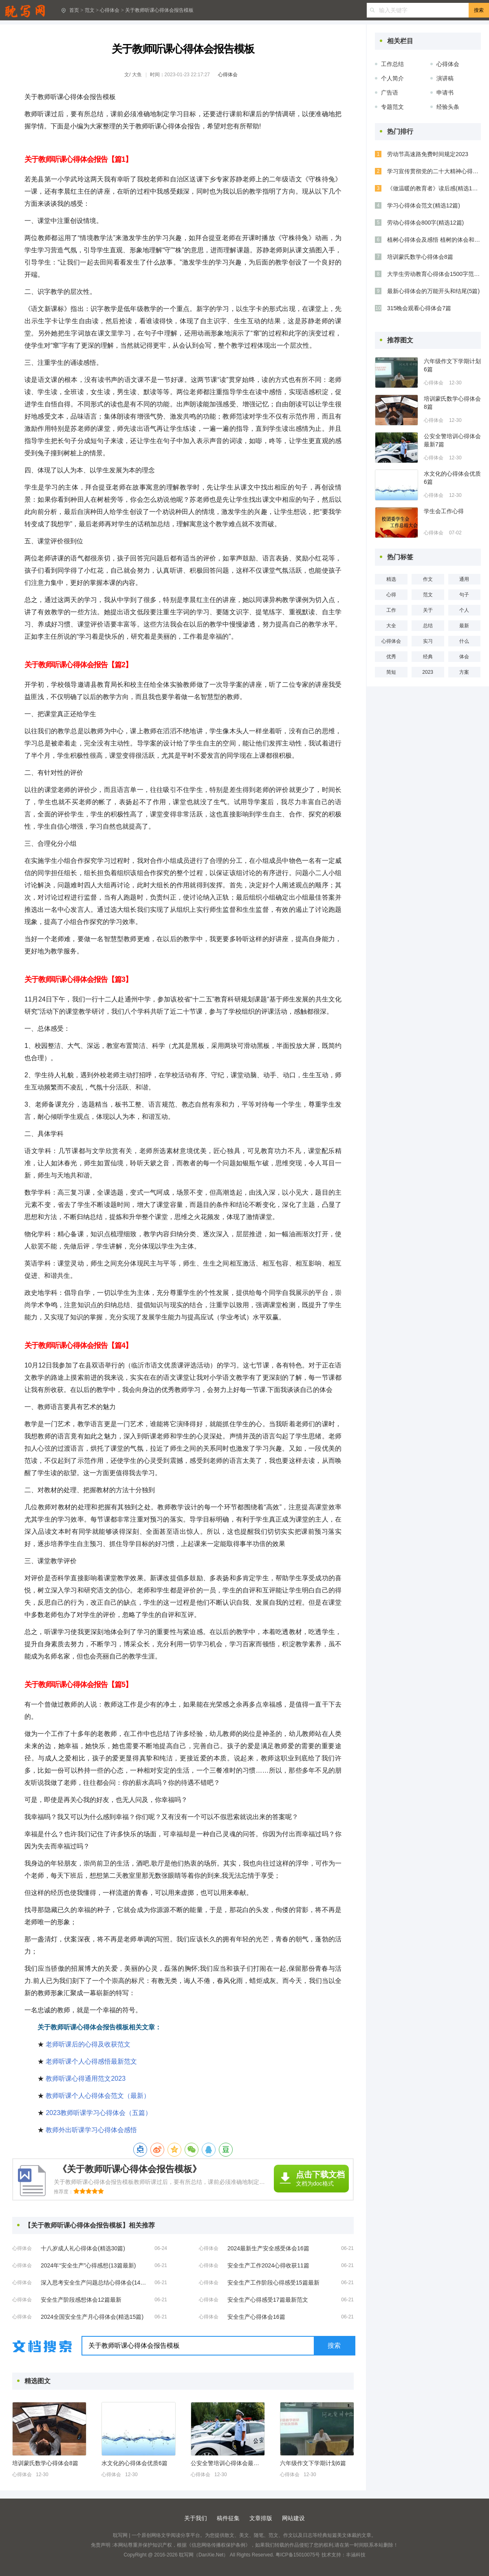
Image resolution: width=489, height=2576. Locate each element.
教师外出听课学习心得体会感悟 (91, 2129)
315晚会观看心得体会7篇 (419, 308)
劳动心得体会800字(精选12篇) (425, 222)
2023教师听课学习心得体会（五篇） (99, 2112)
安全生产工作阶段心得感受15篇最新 (273, 2282)
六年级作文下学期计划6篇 (313, 2463)
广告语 (389, 92)
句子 (464, 595)
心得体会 (109, 10)
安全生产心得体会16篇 (256, 2317)
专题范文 (392, 107)
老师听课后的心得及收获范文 (88, 2044)
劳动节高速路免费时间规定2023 (427, 154)
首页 (74, 10)
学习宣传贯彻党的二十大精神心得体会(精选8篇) (434, 171)
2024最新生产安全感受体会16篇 (268, 2248)
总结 (428, 626)
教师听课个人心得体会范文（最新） (98, 2095)
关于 (428, 610)
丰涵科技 (356, 2555)
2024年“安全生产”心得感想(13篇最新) (88, 2265)
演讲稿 (445, 78)
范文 (90, 10)
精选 (391, 579)
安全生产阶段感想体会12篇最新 (81, 2299)
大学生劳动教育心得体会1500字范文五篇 (434, 274)
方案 (464, 672)
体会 (464, 656)
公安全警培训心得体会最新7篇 (227, 2463)
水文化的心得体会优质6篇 (134, 2463)
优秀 (391, 656)
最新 (464, 626)
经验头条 (447, 107)
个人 (464, 610)
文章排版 (260, 2518)
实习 (428, 641)
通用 (464, 579)
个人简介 (392, 78)
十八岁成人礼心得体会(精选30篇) (83, 2248)
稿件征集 (228, 2518)
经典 (428, 656)
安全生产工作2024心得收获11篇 (268, 2265)
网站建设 (293, 2518)
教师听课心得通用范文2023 (86, 2078)
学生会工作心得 (444, 511)
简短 (391, 672)
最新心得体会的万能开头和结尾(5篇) (433, 291)
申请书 (445, 92)
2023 (427, 672)
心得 (391, 595)
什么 (464, 641)
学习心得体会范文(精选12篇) (423, 205)
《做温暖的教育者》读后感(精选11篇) (434, 188)
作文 (428, 579)
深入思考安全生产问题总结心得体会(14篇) (94, 2282)
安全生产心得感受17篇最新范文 (267, 2299)
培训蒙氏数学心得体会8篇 (45, 2463)
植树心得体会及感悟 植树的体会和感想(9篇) (434, 239)
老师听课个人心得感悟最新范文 (91, 2061)
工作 (391, 610)
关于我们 (195, 2518)
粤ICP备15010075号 (297, 2555)
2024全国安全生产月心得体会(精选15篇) (92, 2317)
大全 (391, 626)
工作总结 (392, 64)
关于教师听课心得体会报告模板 (159, 10)
